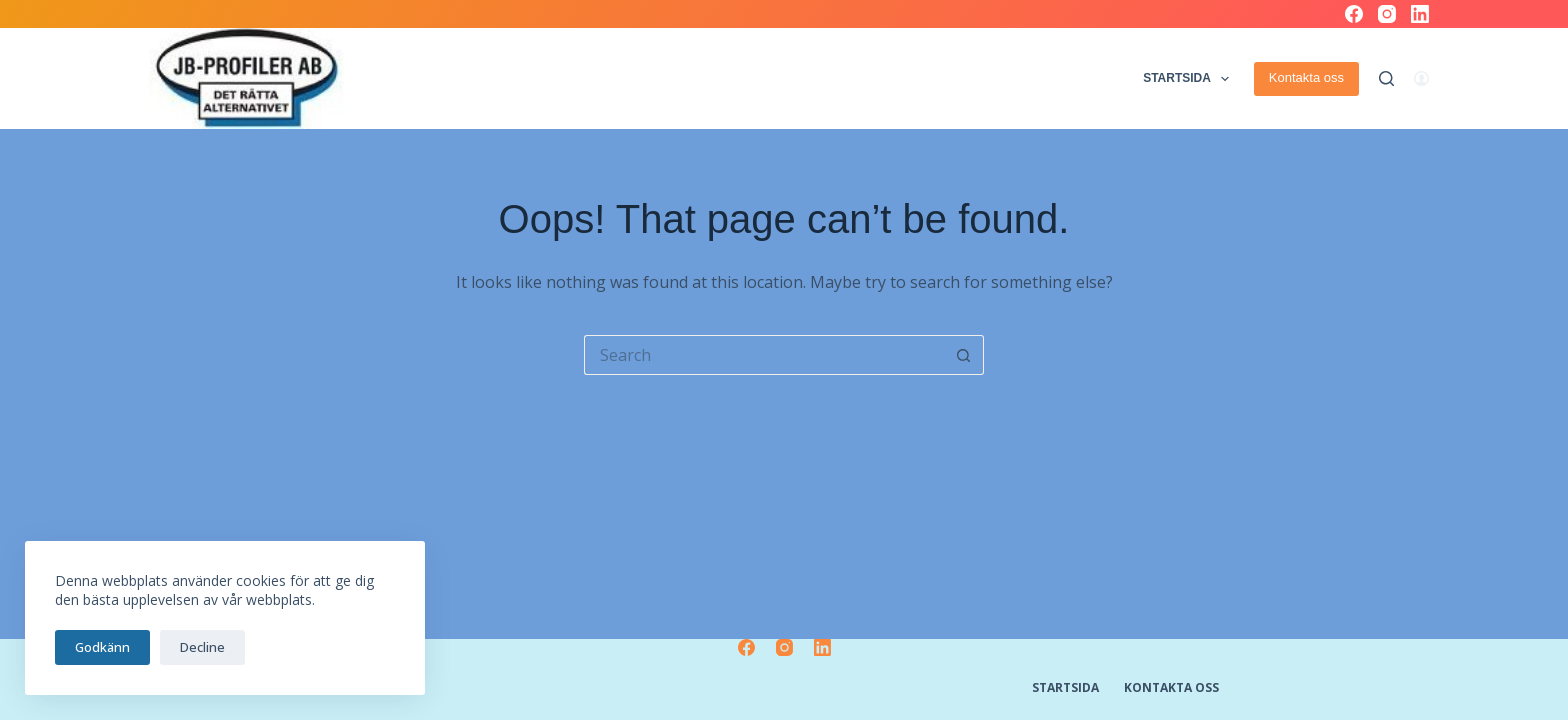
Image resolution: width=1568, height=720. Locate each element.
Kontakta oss (1306, 77)
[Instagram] (1387, 14)
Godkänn (102, 647)
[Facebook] (1354, 14)
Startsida (1188, 79)
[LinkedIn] (1420, 14)
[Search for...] (764, 355)
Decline (202, 647)
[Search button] (964, 355)
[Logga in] (1421, 78)
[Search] (1386, 78)
